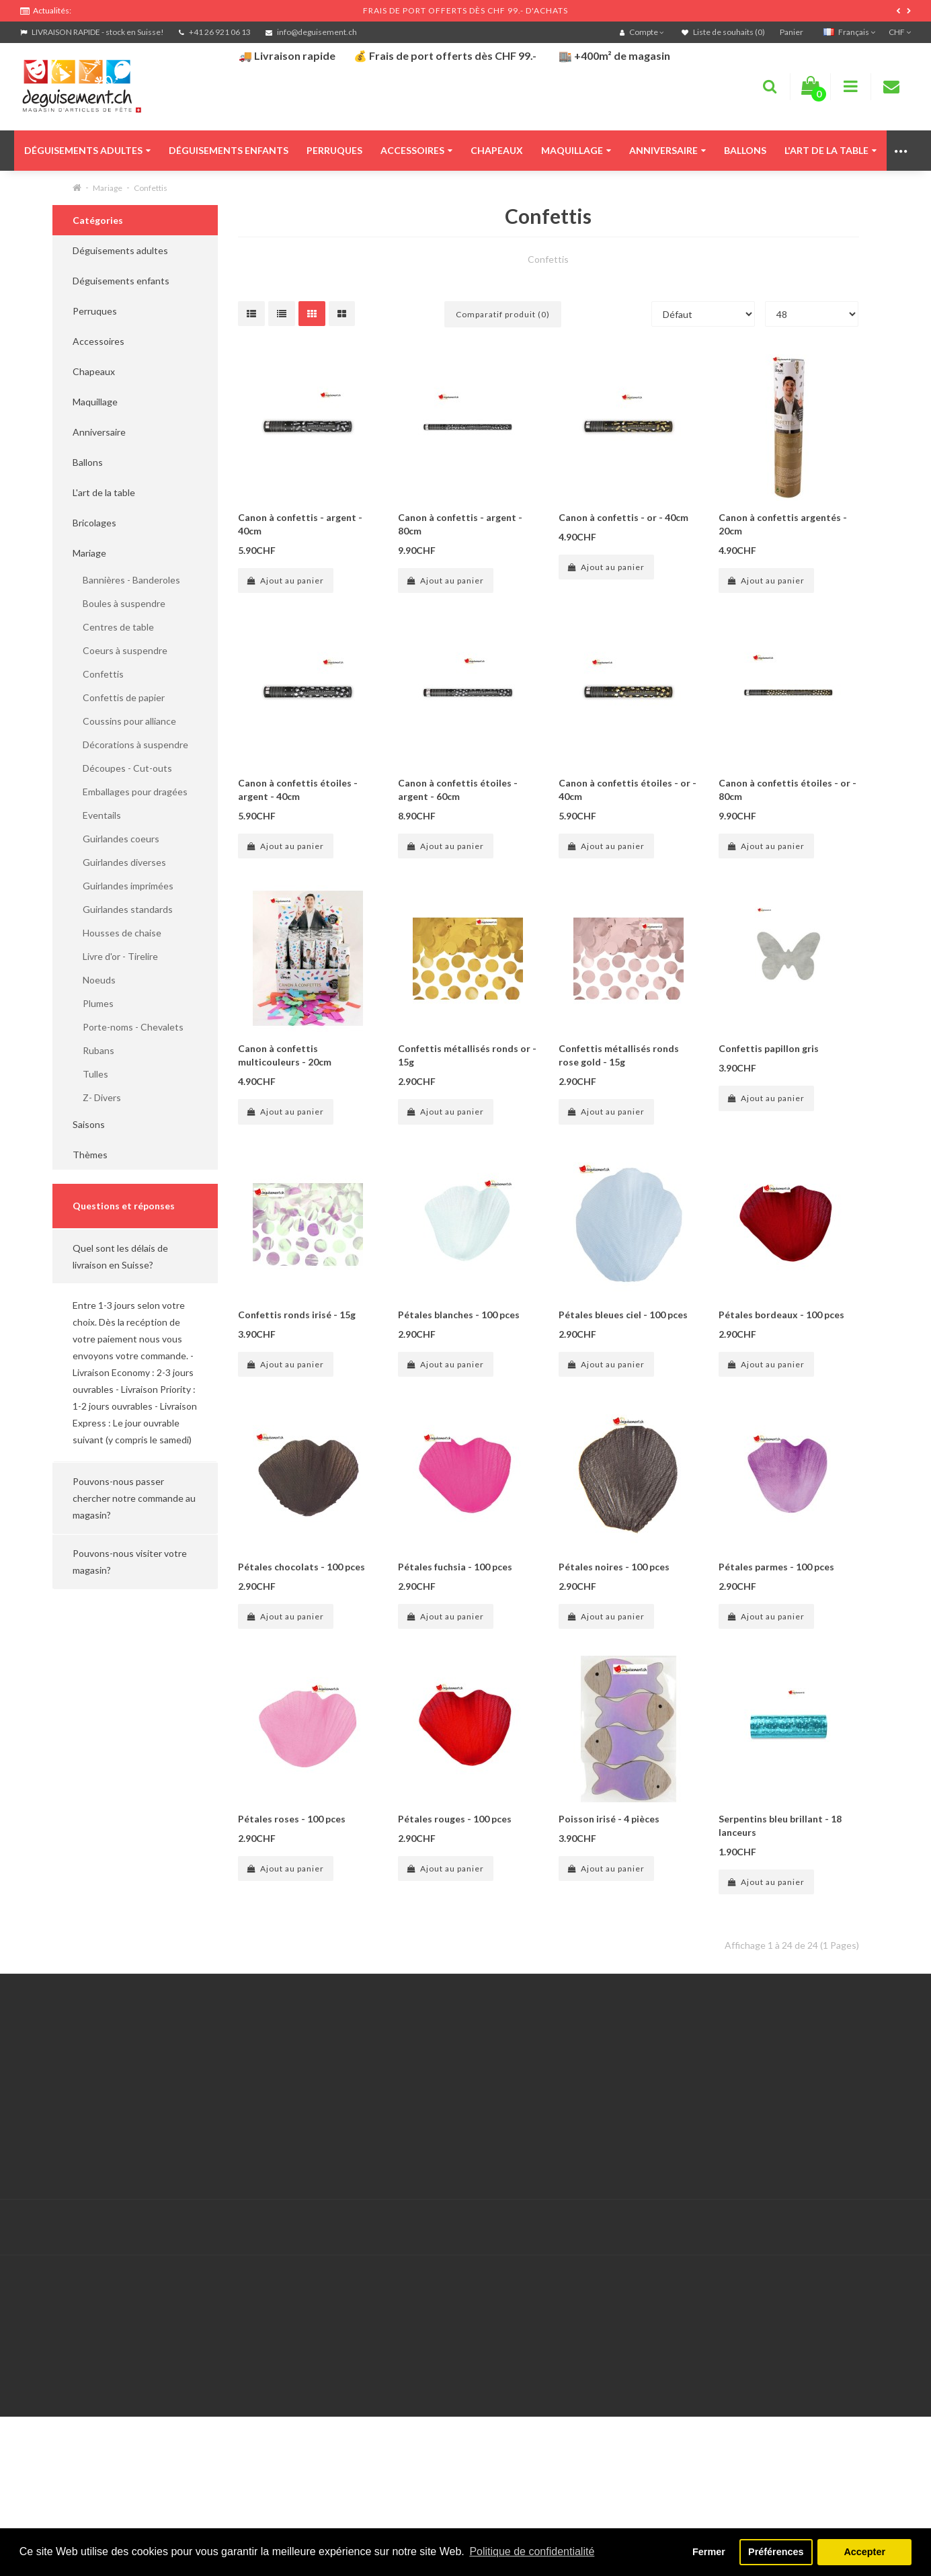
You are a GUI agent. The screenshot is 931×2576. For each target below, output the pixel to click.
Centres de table (113, 627)
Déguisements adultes (87, 150)
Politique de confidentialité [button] (531, 2551)
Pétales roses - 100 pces (292, 1818)
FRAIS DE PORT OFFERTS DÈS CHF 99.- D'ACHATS (465, 10)
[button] (135, 1256)
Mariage (107, 188)
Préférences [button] (775, 2551)
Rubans (93, 1050)
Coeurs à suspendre (120, 650)
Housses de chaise (117, 932)
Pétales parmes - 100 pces (776, 1566)
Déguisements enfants (228, 150)
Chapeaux (497, 150)
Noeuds (94, 979)
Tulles (90, 1074)
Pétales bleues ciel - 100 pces (623, 1314)
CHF (900, 32)
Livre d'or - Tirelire (115, 956)
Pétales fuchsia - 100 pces (455, 1566)
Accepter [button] (864, 2551)
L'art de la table (830, 150)
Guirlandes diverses (119, 862)
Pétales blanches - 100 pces (459, 1314)
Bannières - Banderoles (126, 580)
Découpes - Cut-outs (122, 768)
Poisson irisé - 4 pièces (609, 1818)
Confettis (150, 188)
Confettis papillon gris (769, 1048)
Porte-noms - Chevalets (128, 1027)
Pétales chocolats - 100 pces (301, 1566)
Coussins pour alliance (124, 721)
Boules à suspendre (119, 603)
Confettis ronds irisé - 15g (297, 1314)
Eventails (97, 815)
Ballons (745, 150)
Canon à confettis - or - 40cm (623, 517)
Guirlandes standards (123, 909)
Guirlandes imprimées (123, 885)
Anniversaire (667, 150)
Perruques (334, 150)
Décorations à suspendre (130, 744)
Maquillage (576, 150)
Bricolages (94, 522)
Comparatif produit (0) (503, 314)
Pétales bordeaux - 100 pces (781, 1314)
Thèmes (90, 1154)
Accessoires (416, 150)
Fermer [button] (708, 2551)
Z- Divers (97, 1097)
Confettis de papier (119, 697)
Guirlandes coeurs (116, 838)
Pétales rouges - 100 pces (455, 1818)
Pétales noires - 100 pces (614, 1566)
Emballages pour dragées (130, 791)
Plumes (93, 1003)
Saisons (89, 1124)
